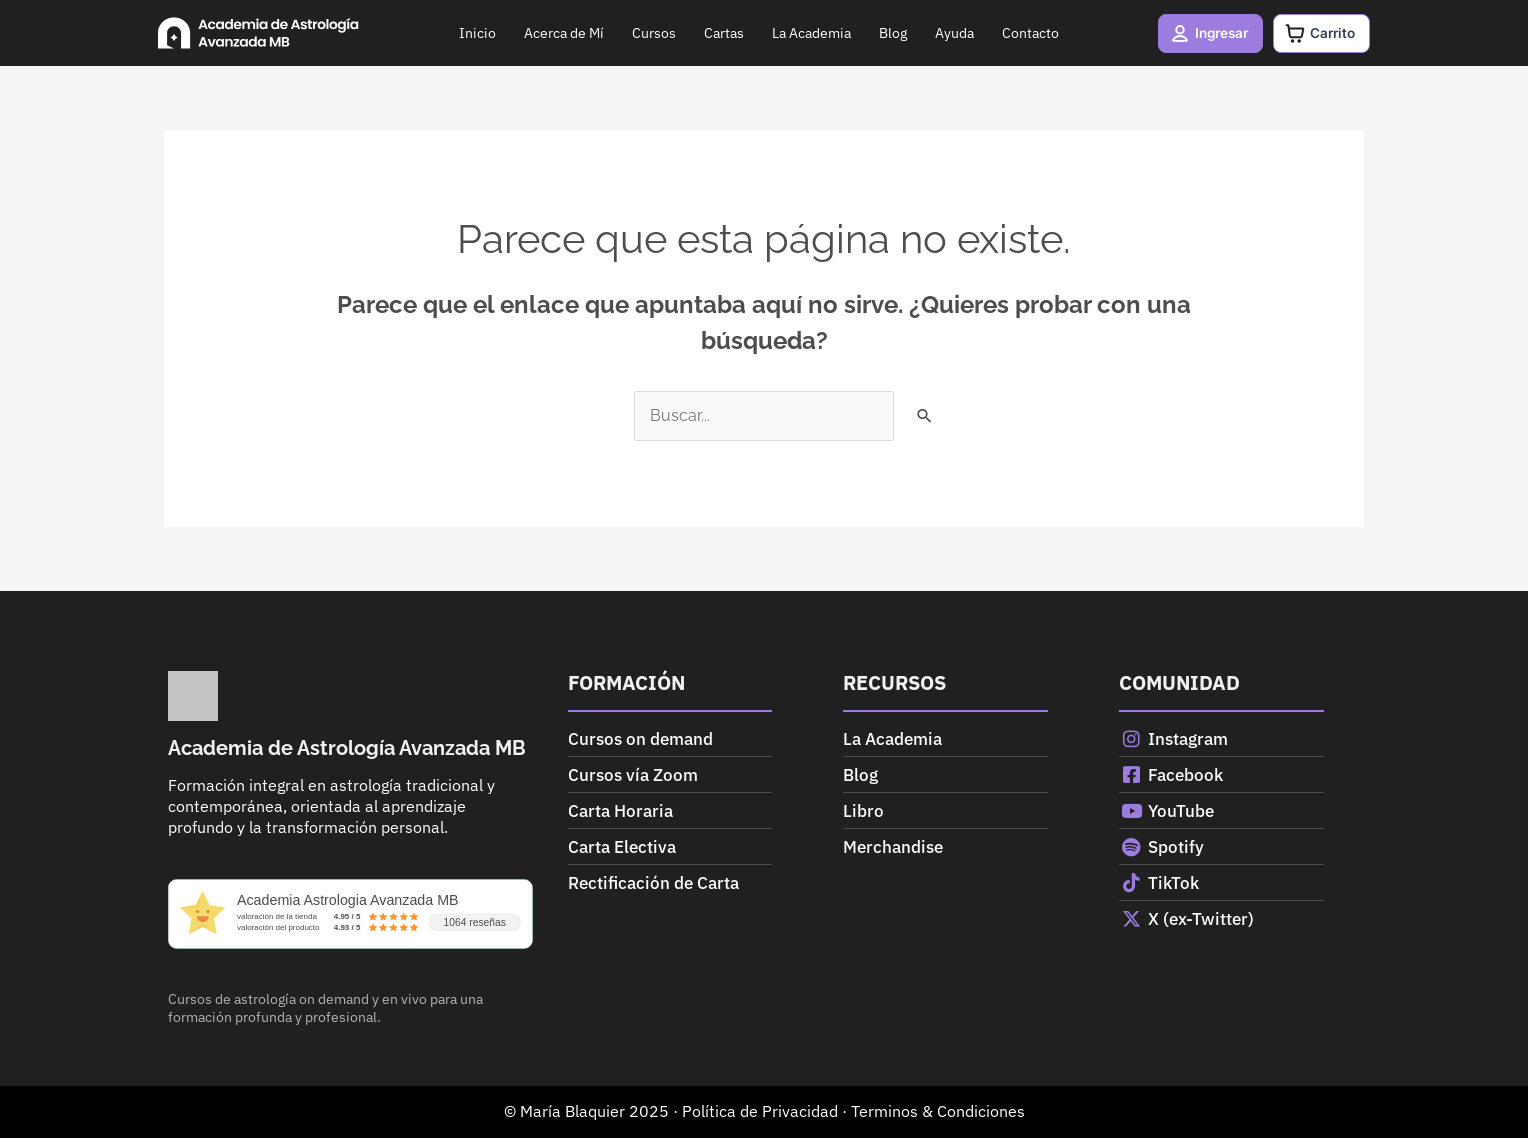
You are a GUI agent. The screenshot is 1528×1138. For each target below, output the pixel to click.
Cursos (650, 33)
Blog (889, 33)
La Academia (807, 33)
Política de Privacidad (760, 1111)
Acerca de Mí (560, 33)
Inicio (473, 33)
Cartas (720, 33)
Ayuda (950, 33)
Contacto (1026, 33)
